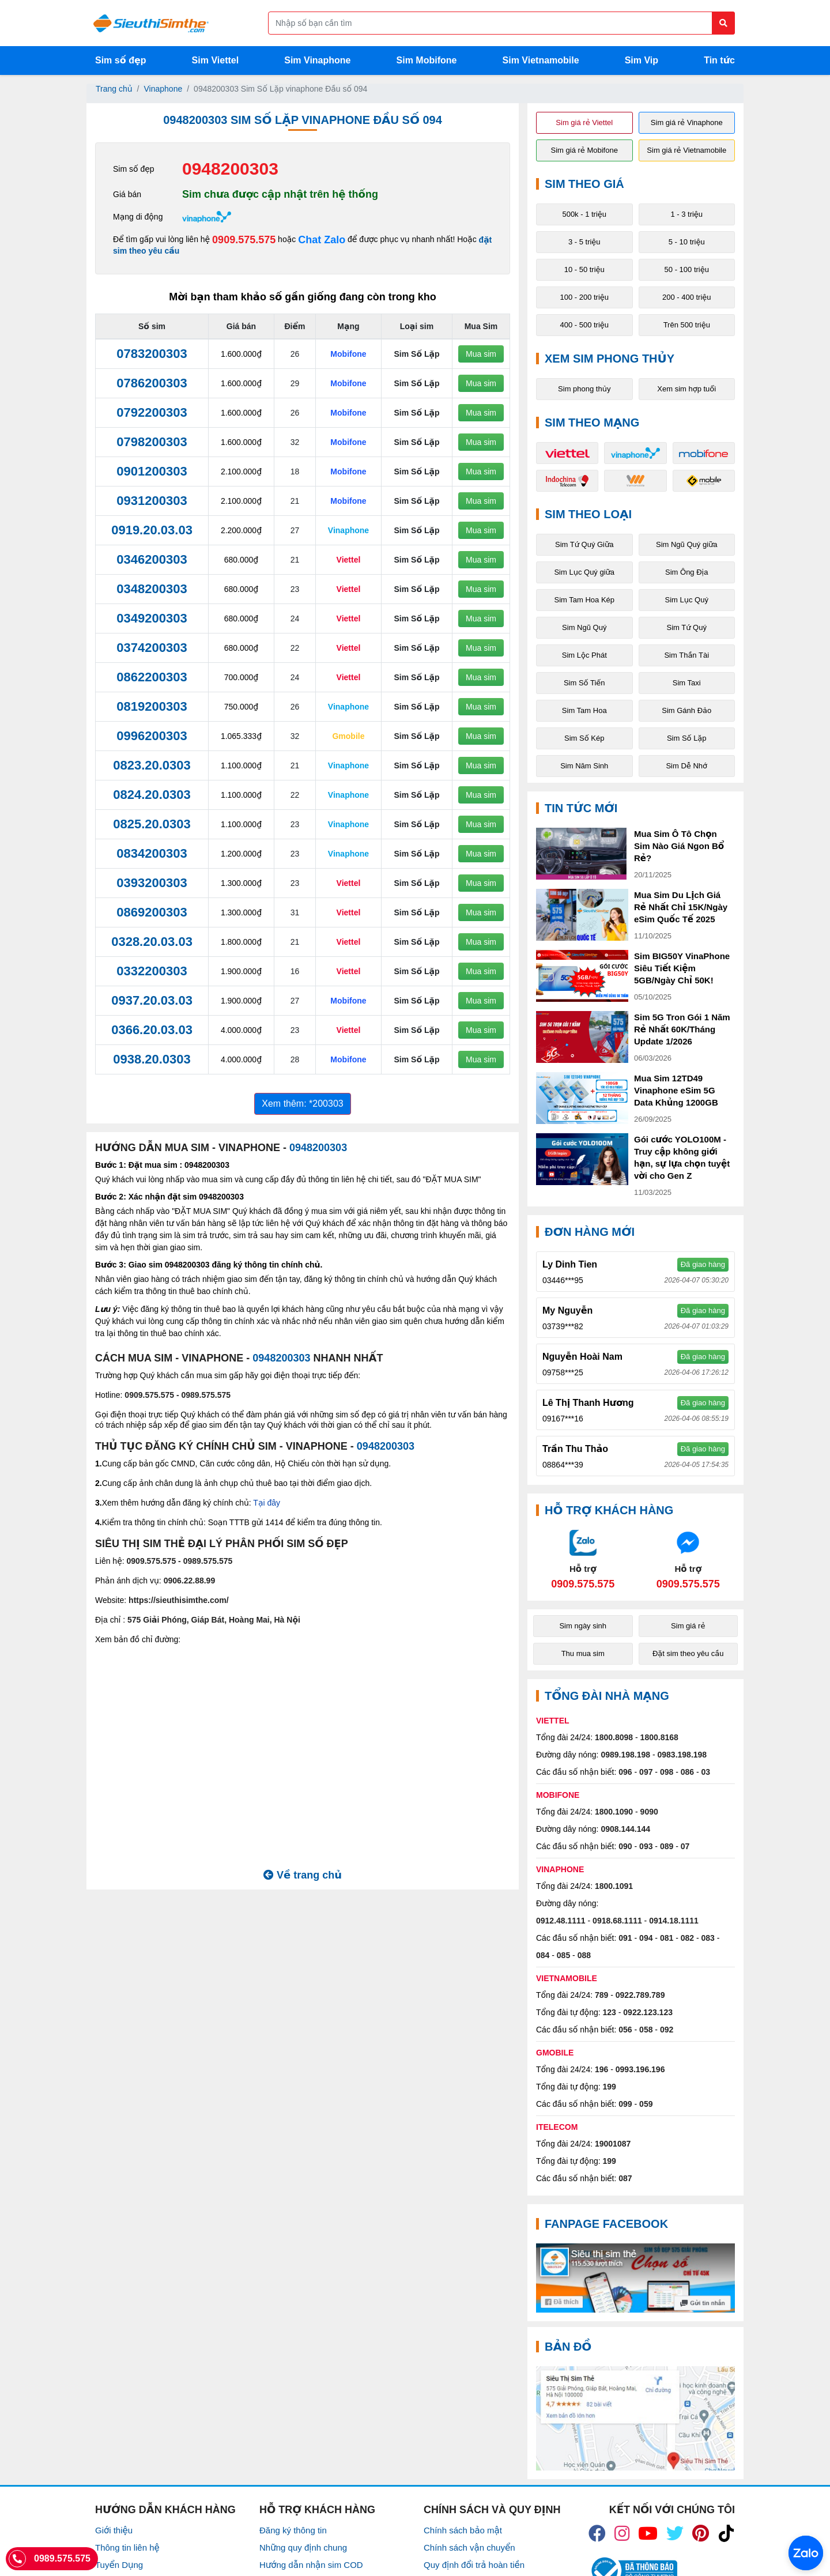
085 (563, 1955)
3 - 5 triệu (584, 241)
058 (645, 2030)
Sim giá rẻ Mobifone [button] (584, 150)
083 (708, 1938)
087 (625, 2178)
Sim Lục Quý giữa (584, 572)
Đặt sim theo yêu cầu (688, 1653)
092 (666, 2030)
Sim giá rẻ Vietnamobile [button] (686, 150)
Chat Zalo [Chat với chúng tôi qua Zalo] (321, 240)
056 (625, 2030)
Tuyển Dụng (119, 2565)
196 (601, 2069)
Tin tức (719, 60)
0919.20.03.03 (152, 530)
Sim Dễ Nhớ (686, 765)
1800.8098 (614, 1737)
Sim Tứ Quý (687, 627)
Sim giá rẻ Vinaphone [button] (687, 122)
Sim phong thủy (584, 388)
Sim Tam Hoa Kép (584, 599)
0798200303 (151, 442)
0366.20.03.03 (152, 1030)
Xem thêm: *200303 (302, 1103)
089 (666, 1846)
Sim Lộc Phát (584, 655)
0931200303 (151, 500)
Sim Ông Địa (686, 572)
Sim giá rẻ (688, 1625)
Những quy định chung (303, 2547)
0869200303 (151, 912)
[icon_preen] (700, 2533)
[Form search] (501, 23)
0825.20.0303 (152, 824)
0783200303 (151, 353)
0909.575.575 (244, 240)
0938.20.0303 (152, 1059)
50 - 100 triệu (687, 269)
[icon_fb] (597, 2533)
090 (625, 1846)
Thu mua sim (583, 1653)
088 (584, 1955)
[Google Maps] (635, 2418)
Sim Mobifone (427, 60)
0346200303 (151, 559)
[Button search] (723, 23)
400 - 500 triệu (584, 324)
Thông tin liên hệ (127, 2547)
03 (706, 1772)
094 (645, 1938)
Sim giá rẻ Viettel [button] (584, 122)
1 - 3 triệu (686, 214)
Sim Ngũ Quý (584, 627)
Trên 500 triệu (686, 324)
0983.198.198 (682, 1755)
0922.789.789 (640, 1995)
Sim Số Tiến (584, 682)
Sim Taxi (687, 682)
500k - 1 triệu (584, 214)
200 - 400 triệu (686, 297)
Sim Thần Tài (686, 655)
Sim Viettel (215, 60)
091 (625, 1938)
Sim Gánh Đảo (686, 710)
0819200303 (151, 706)
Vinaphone (163, 88)
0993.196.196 (640, 2069)
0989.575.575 (206, 1395)
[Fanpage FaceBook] (635, 2278)
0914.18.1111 (674, 1921)
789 (601, 1995)
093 (645, 1846)
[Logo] (150, 23)
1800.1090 (614, 1812)
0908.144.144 (625, 1829)
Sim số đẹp (120, 60)
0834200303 (151, 853)
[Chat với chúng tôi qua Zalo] (583, 1559)
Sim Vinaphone (317, 60)
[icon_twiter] (675, 2533)
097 (645, 1772)
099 (625, 2104)
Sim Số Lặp (687, 738)
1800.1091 (614, 1886)
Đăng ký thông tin (293, 2530)
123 (609, 2012)
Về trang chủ (302, 1874)
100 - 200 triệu (584, 297)
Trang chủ (114, 88)
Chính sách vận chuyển (469, 2547)
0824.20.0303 (152, 794)
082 (687, 1938)
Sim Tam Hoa (584, 710)
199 (609, 2087)
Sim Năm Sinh (584, 765)
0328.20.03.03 (152, 941)
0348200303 (151, 589)
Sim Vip (641, 60)
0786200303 (151, 383)
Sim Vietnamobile (541, 60)
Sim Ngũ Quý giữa (687, 544)
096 (625, 1772)
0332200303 (151, 971)
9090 (649, 1812)
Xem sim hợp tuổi (686, 388)
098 (666, 1772)
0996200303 (151, 736)
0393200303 (151, 883)
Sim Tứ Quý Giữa (584, 544)
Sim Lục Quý (686, 599)
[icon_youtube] (648, 2533)
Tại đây (266, 1502)
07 (685, 1846)
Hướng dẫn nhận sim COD (311, 2565)
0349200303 (151, 618)
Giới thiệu (114, 2530)
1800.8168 (659, 1737)
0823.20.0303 (152, 765)
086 (687, 1772)
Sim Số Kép (584, 738)
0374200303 (151, 647)
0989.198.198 (625, 1755)
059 (645, 2104)
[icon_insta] (621, 2533)
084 (542, 1955)
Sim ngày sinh (582, 1625)
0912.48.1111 (561, 1921)
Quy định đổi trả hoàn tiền (474, 2565)
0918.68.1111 (617, 1921)
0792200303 (151, 412)
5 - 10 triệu (687, 241)
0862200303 (151, 677)
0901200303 (151, 471)
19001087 (613, 2144)
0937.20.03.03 (152, 1000)
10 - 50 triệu (584, 269)
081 (666, 1938)
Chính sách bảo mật (463, 2530)
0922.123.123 (648, 2012)
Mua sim (481, 354)
